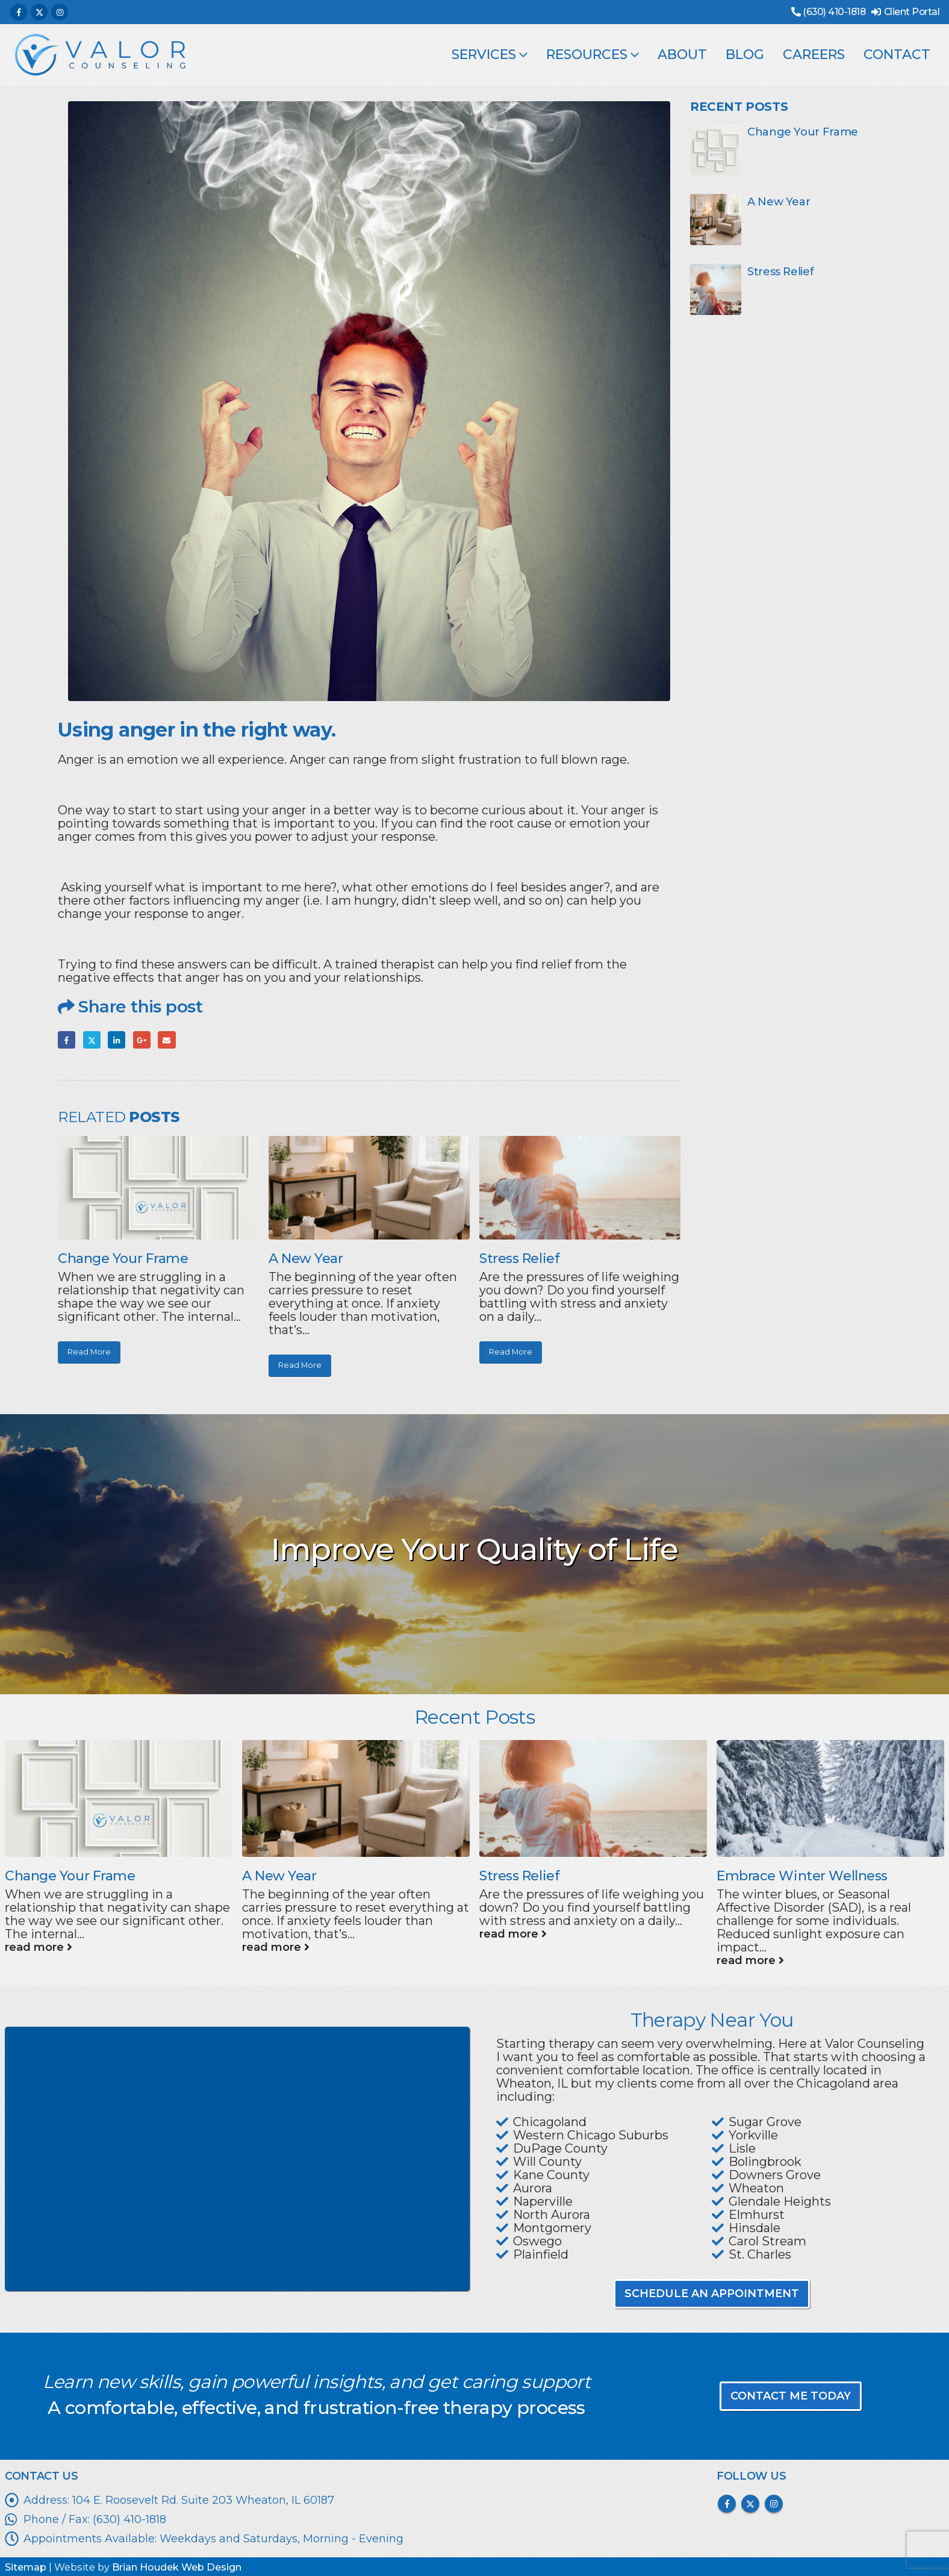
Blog (745, 55)
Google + (142, 1040)
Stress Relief (519, 1258)
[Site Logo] (100, 55)
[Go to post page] (158, 1187)
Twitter (92, 1040)
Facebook (66, 1040)
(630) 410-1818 (834, 11)
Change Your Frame (123, 1258)
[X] (39, 12)
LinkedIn (116, 1040)
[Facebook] (18, 12)
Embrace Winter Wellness (802, 1876)
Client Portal (912, 11)
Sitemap (25, 2567)
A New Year (306, 1258)
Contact (896, 55)
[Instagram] (59, 12)
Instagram (774, 2504)
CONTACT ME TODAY (790, 2396)
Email (166, 1040)
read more (38, 1947)
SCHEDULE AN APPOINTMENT (711, 2293)
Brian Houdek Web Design (176, 2567)
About (682, 55)
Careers (814, 55)
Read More (89, 1351)
